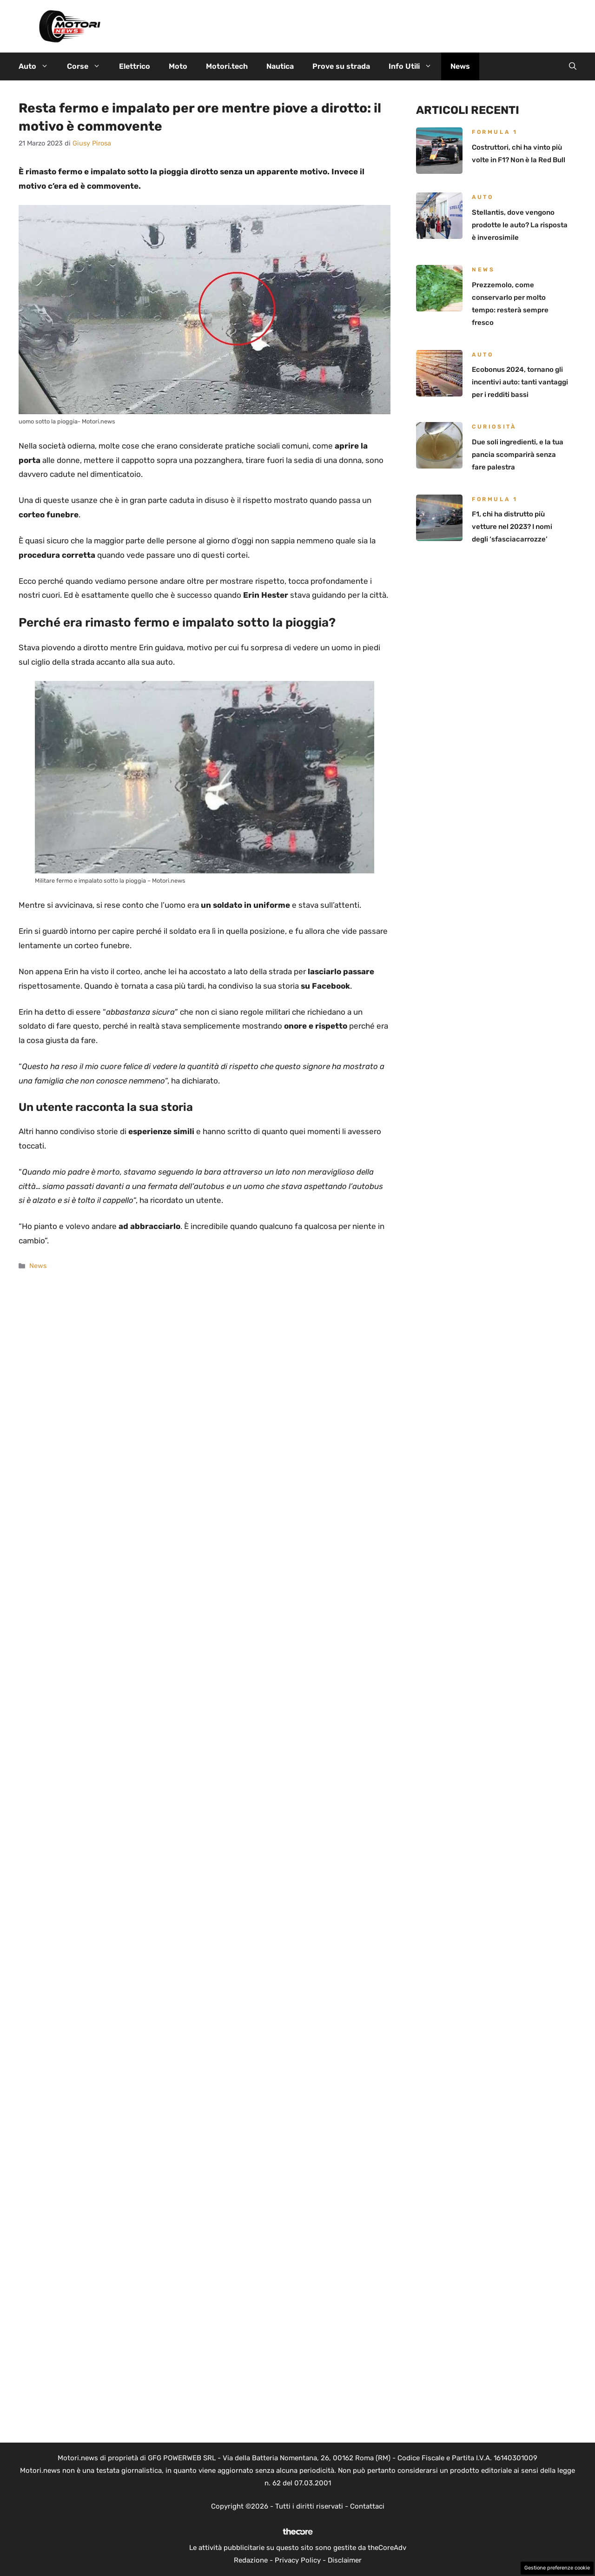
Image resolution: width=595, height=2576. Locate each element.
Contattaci (367, 2506)
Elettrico (134, 66)
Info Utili (415, 66)
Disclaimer (345, 2560)
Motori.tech (227, 66)
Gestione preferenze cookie (557, 2568)
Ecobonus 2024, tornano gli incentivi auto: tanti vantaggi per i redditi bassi (520, 382)
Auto (38, 66)
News (460, 66)
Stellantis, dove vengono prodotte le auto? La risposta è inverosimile (520, 225)
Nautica (280, 66)
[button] (573, 66)
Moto (178, 66)
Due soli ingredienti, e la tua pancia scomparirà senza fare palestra (517, 454)
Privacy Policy (298, 2560)
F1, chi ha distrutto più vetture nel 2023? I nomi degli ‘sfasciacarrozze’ (512, 526)
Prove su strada (341, 66)
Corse (88, 66)
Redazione (251, 2560)
